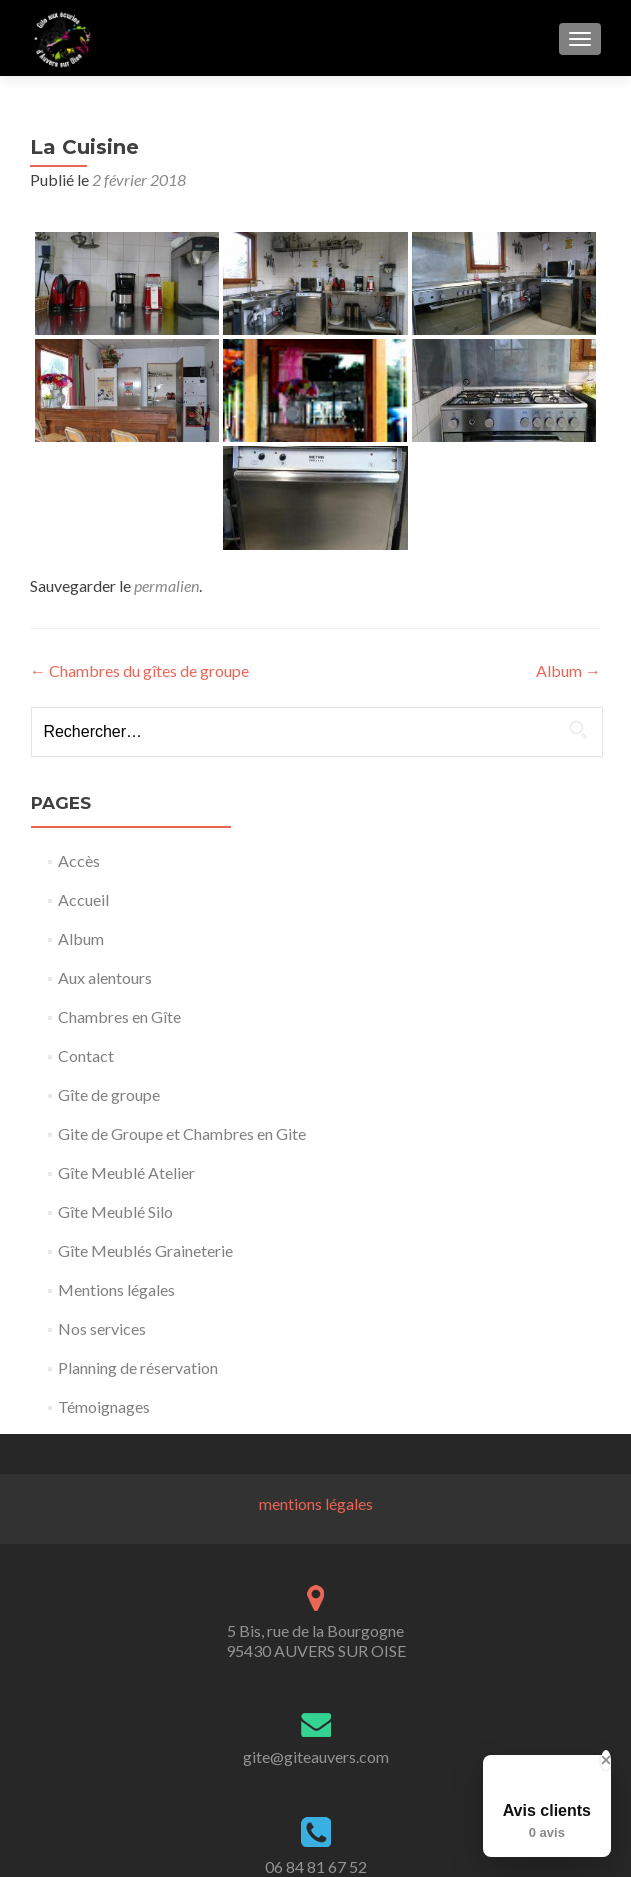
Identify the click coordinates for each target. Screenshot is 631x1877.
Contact (86, 1055)
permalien (166, 585)
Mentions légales (116, 1289)
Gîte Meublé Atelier (126, 1172)
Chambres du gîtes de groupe (139, 670)
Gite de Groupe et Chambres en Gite (182, 1133)
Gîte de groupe (109, 1094)
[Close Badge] (606, 1760)
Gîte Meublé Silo (115, 1211)
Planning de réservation (138, 1367)
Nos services (102, 1328)
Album (568, 670)
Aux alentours (105, 977)
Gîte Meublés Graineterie (145, 1250)
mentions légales (316, 1503)
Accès (79, 860)
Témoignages (104, 1406)
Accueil (83, 899)
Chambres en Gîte (119, 1016)
